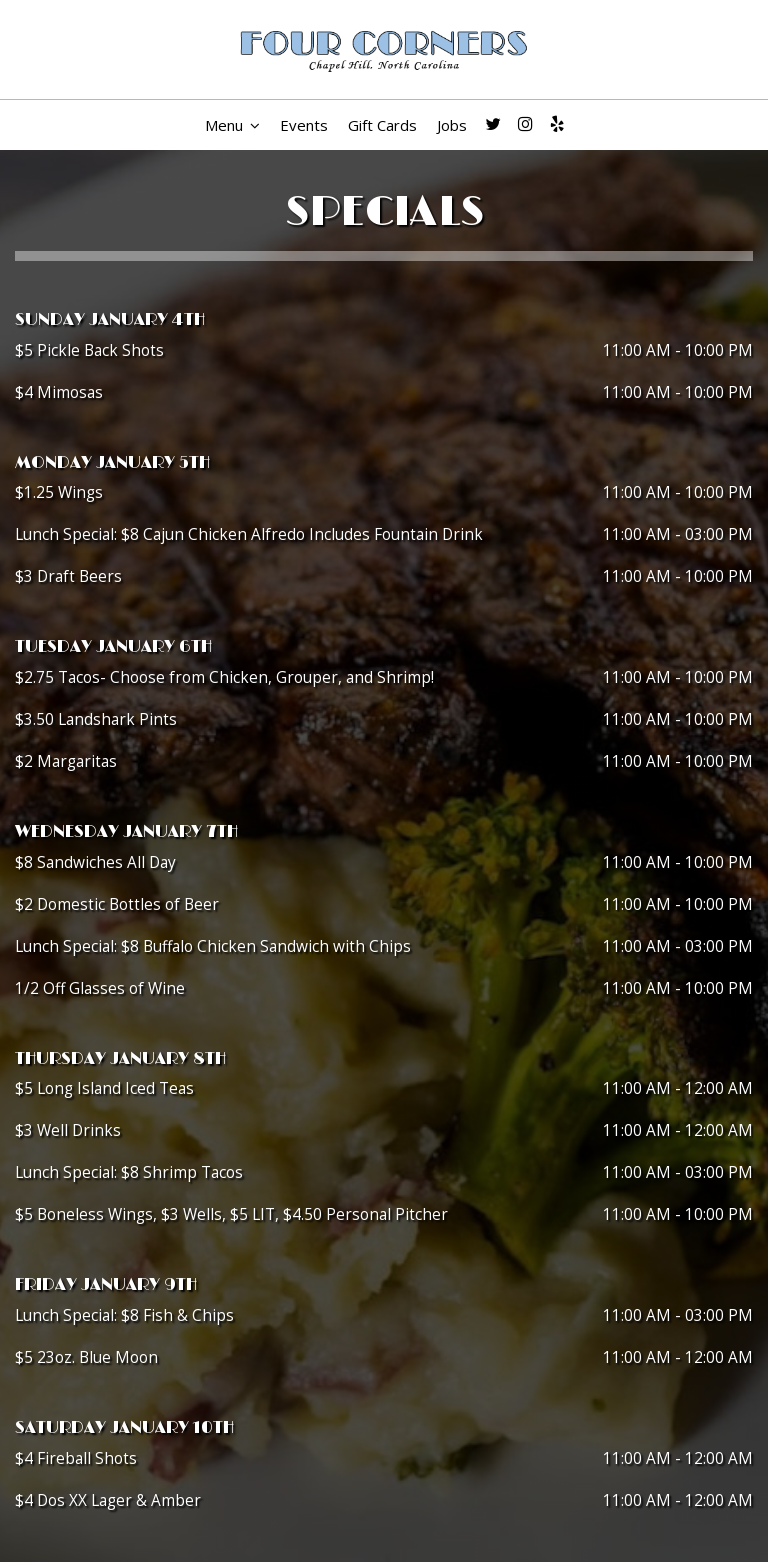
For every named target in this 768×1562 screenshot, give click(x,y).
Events (304, 125)
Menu (232, 125)
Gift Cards (382, 125)
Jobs (452, 125)
